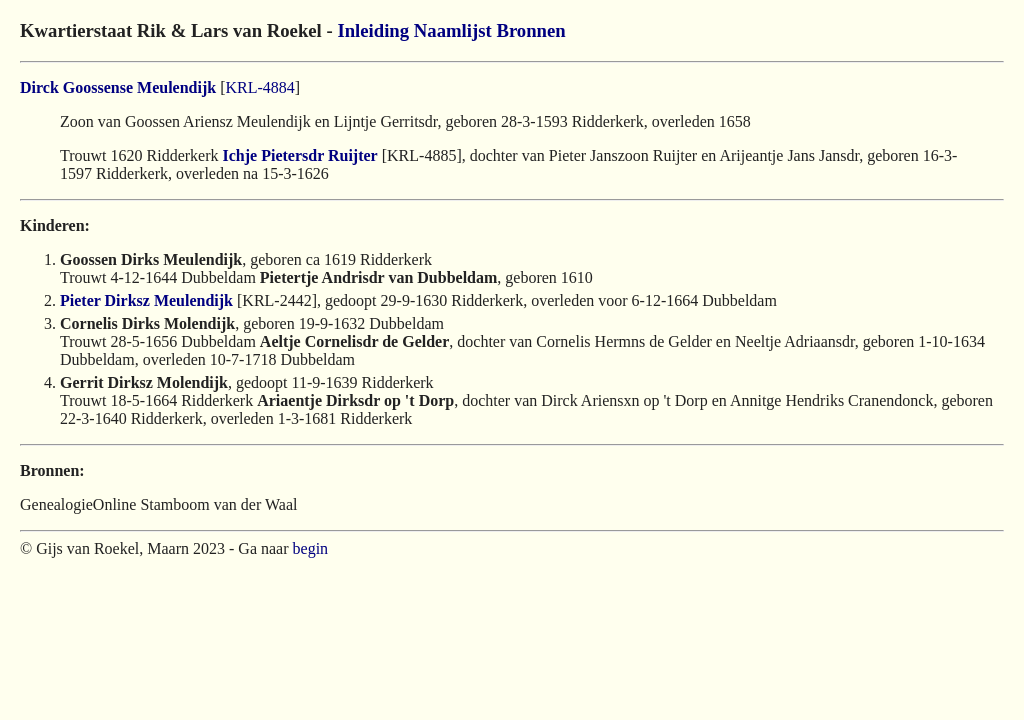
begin (311, 548)
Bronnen (530, 30)
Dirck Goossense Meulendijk (118, 87)
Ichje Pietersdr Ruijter (300, 155)
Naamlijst (453, 30)
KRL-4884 (259, 87)
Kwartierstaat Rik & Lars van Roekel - (178, 30)
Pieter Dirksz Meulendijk (146, 300)
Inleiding (373, 30)
